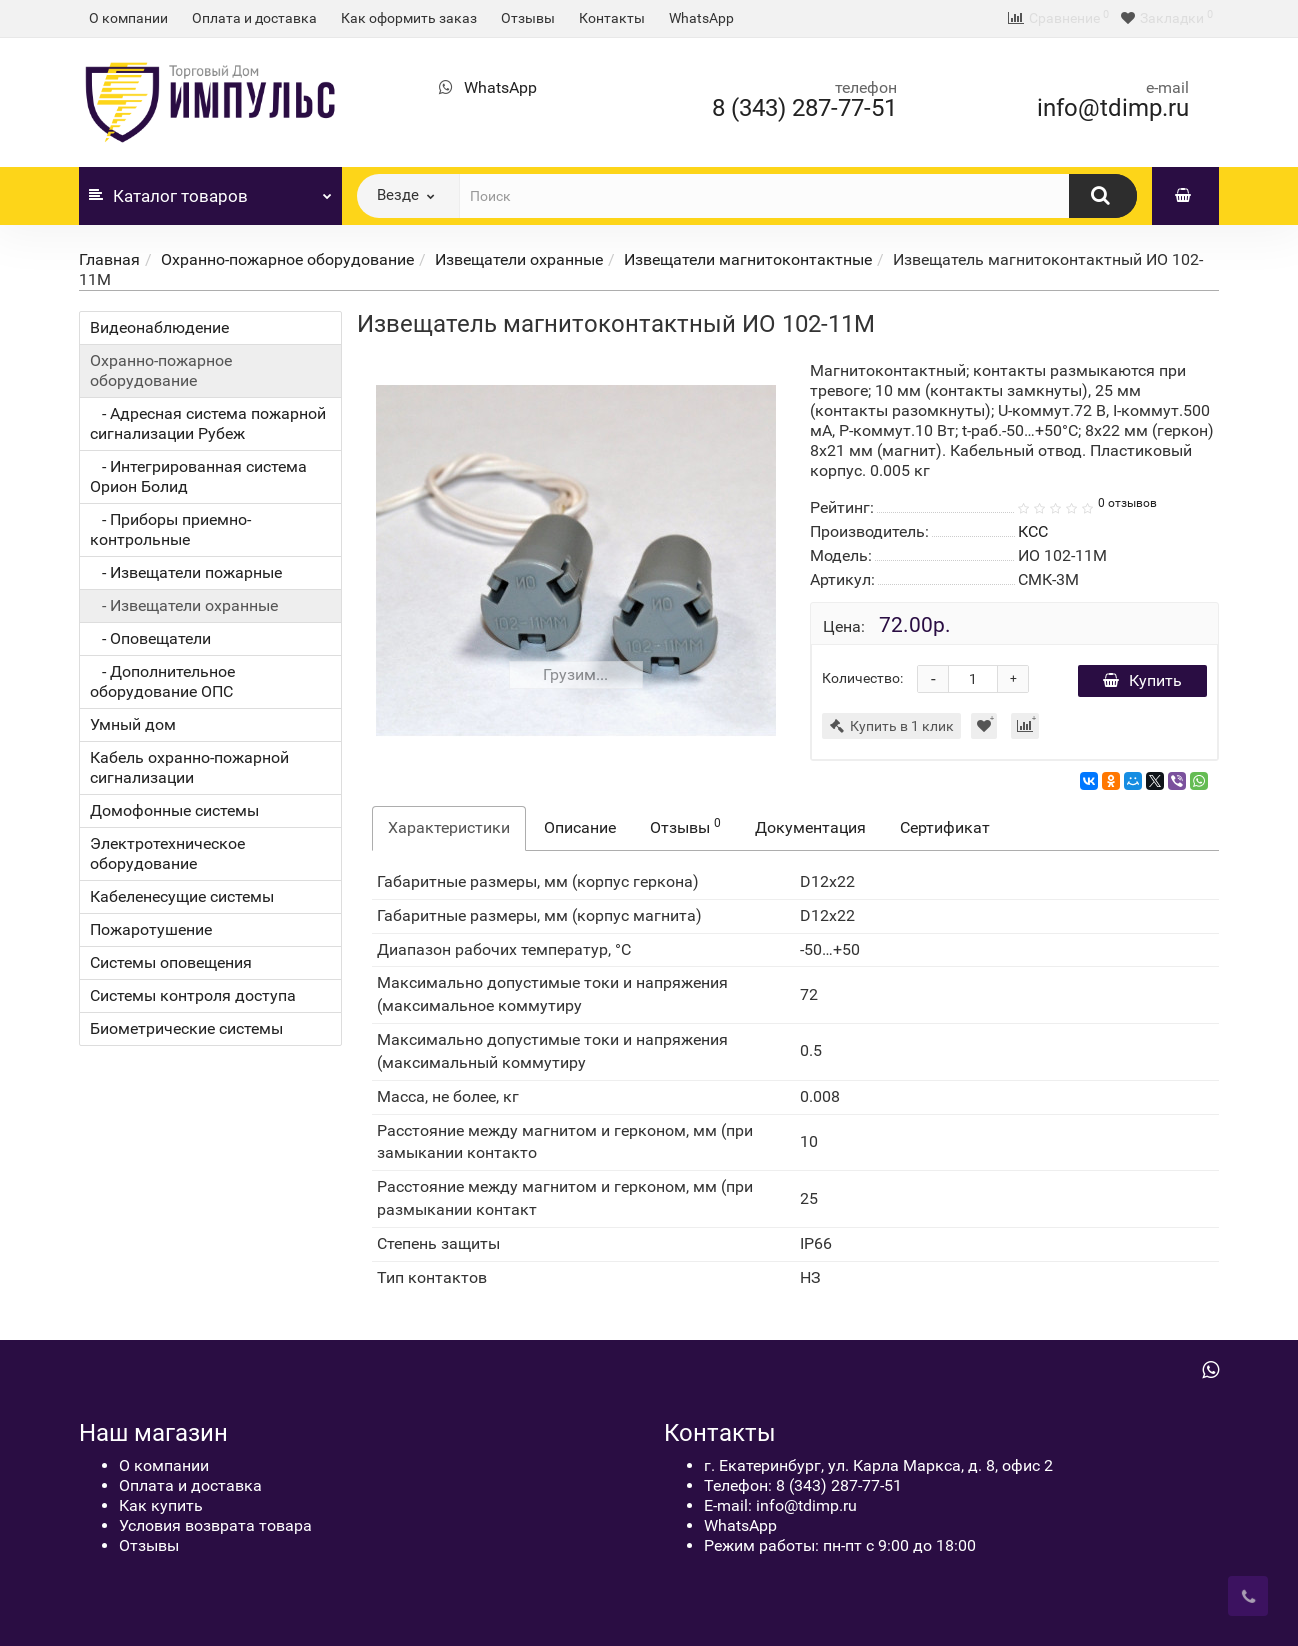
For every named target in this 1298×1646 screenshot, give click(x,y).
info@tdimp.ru (1113, 108)
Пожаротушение (151, 929)
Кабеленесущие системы (182, 896)
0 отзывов (1127, 503)
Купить (1142, 680)
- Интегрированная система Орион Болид (198, 476)
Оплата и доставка (254, 18)
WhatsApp (701, 18)
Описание (580, 827)
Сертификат (945, 827)
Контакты (612, 18)
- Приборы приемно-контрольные (170, 529)
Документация (810, 827)
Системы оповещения (171, 962)
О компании (128, 18)
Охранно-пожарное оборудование (287, 259)
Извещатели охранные (519, 259)
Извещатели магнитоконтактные (748, 259)
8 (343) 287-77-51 (804, 108)
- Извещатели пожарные (186, 572)
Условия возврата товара (215, 1525)
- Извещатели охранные (184, 605)
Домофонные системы (174, 810)
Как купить (161, 1505)
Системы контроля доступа (193, 995)
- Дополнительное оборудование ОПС (162, 681)
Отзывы (528, 18)
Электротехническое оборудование (167, 853)
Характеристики (449, 827)
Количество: (862, 678)
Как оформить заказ (409, 18)
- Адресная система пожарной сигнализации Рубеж (208, 423)
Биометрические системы (186, 1028)
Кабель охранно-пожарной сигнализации (189, 767)
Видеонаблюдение (159, 327)
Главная (109, 259)
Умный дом (133, 724)
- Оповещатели (150, 638)
